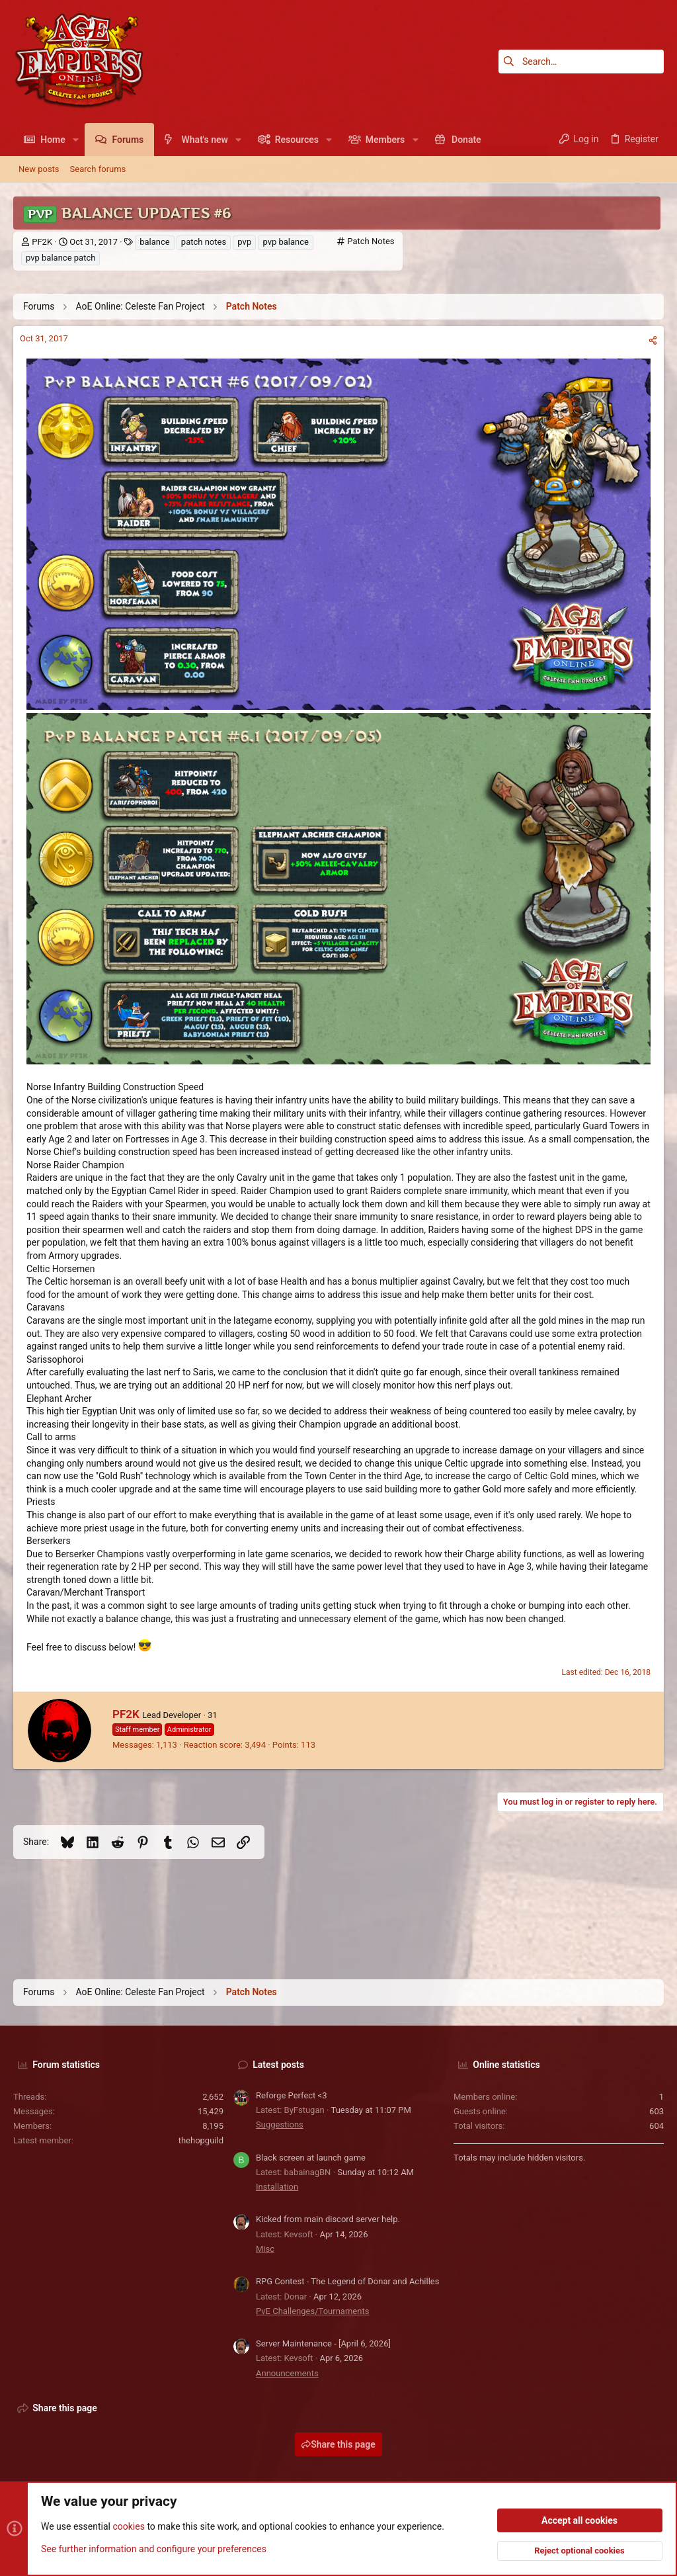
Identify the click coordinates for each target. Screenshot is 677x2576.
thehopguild (201, 2140)
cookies (128, 2527)
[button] (76, 139)
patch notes (203, 242)
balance (154, 242)
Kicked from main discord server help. (328, 2219)
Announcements (287, 2373)
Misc (265, 2249)
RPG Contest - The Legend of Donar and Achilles (347, 2281)
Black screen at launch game (311, 2158)
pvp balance (285, 242)
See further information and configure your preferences (153, 2549)
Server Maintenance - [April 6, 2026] (323, 2343)
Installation (277, 2187)
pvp (244, 242)
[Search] (581, 61)
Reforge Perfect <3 (291, 2095)
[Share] (653, 340)
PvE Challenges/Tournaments (312, 2311)
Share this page (338, 2444)
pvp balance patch (60, 258)
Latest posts (278, 2064)
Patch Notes (370, 241)
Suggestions (279, 2124)
